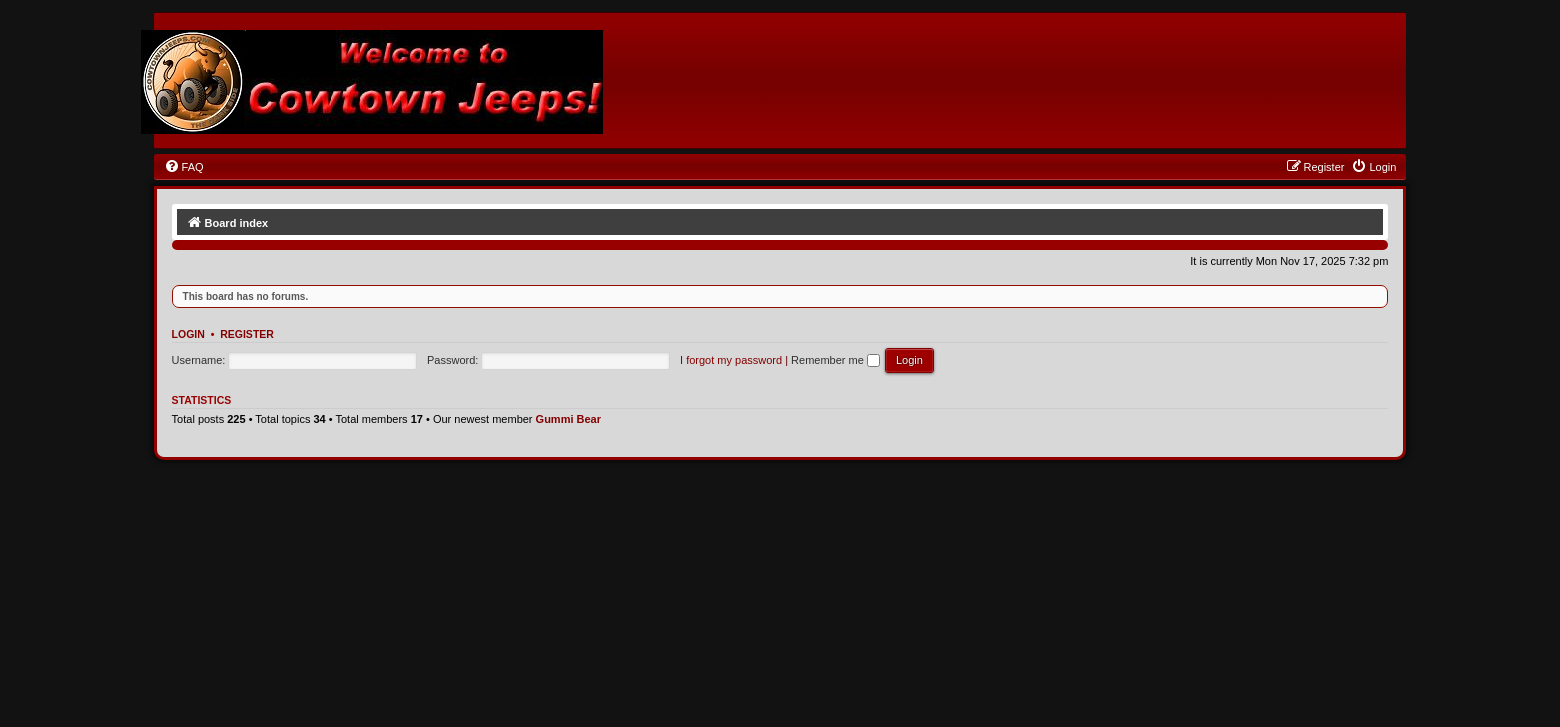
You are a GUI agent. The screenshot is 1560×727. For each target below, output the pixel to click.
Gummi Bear (568, 419)
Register (247, 334)
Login (188, 334)
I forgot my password (731, 360)
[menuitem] (184, 167)
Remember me (835, 360)
